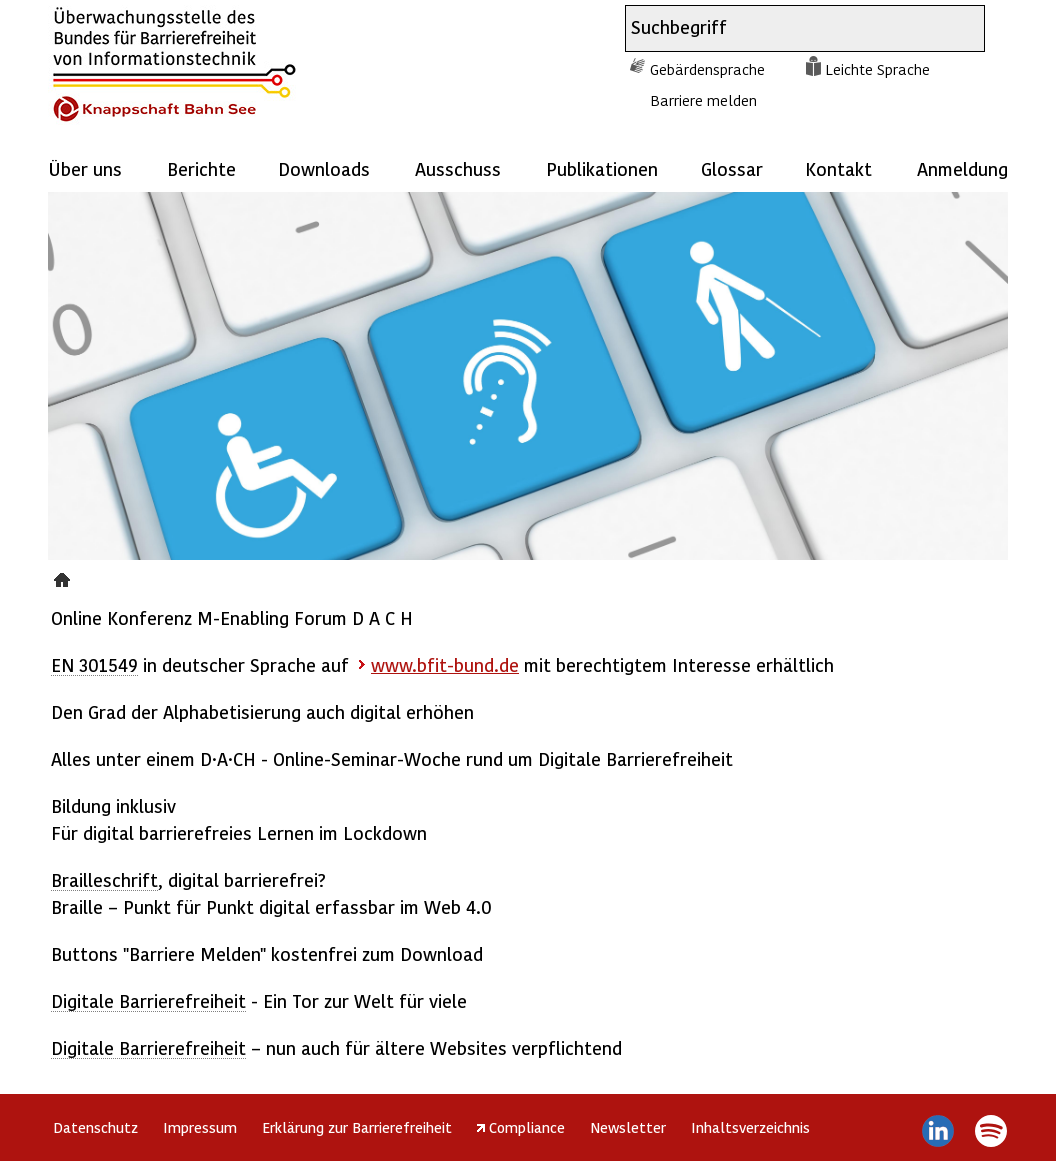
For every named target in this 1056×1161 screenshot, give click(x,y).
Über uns (85, 168)
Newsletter (628, 1127)
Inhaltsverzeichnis (750, 1127)
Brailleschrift (104, 879)
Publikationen (602, 168)
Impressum (200, 1127)
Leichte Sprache (877, 69)
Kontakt (838, 168)
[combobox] (787, 28)
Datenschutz (95, 1127)
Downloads (324, 168)
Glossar (732, 168)
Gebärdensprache (707, 69)
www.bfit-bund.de (445, 664)
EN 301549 (94, 664)
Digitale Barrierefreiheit (148, 1000)
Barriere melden (703, 100)
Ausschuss (458, 168)
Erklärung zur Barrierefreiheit (357, 1127)
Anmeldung (962, 168)
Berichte (201, 168)
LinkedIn (938, 1131)
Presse (64, 577)
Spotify (990, 1131)
